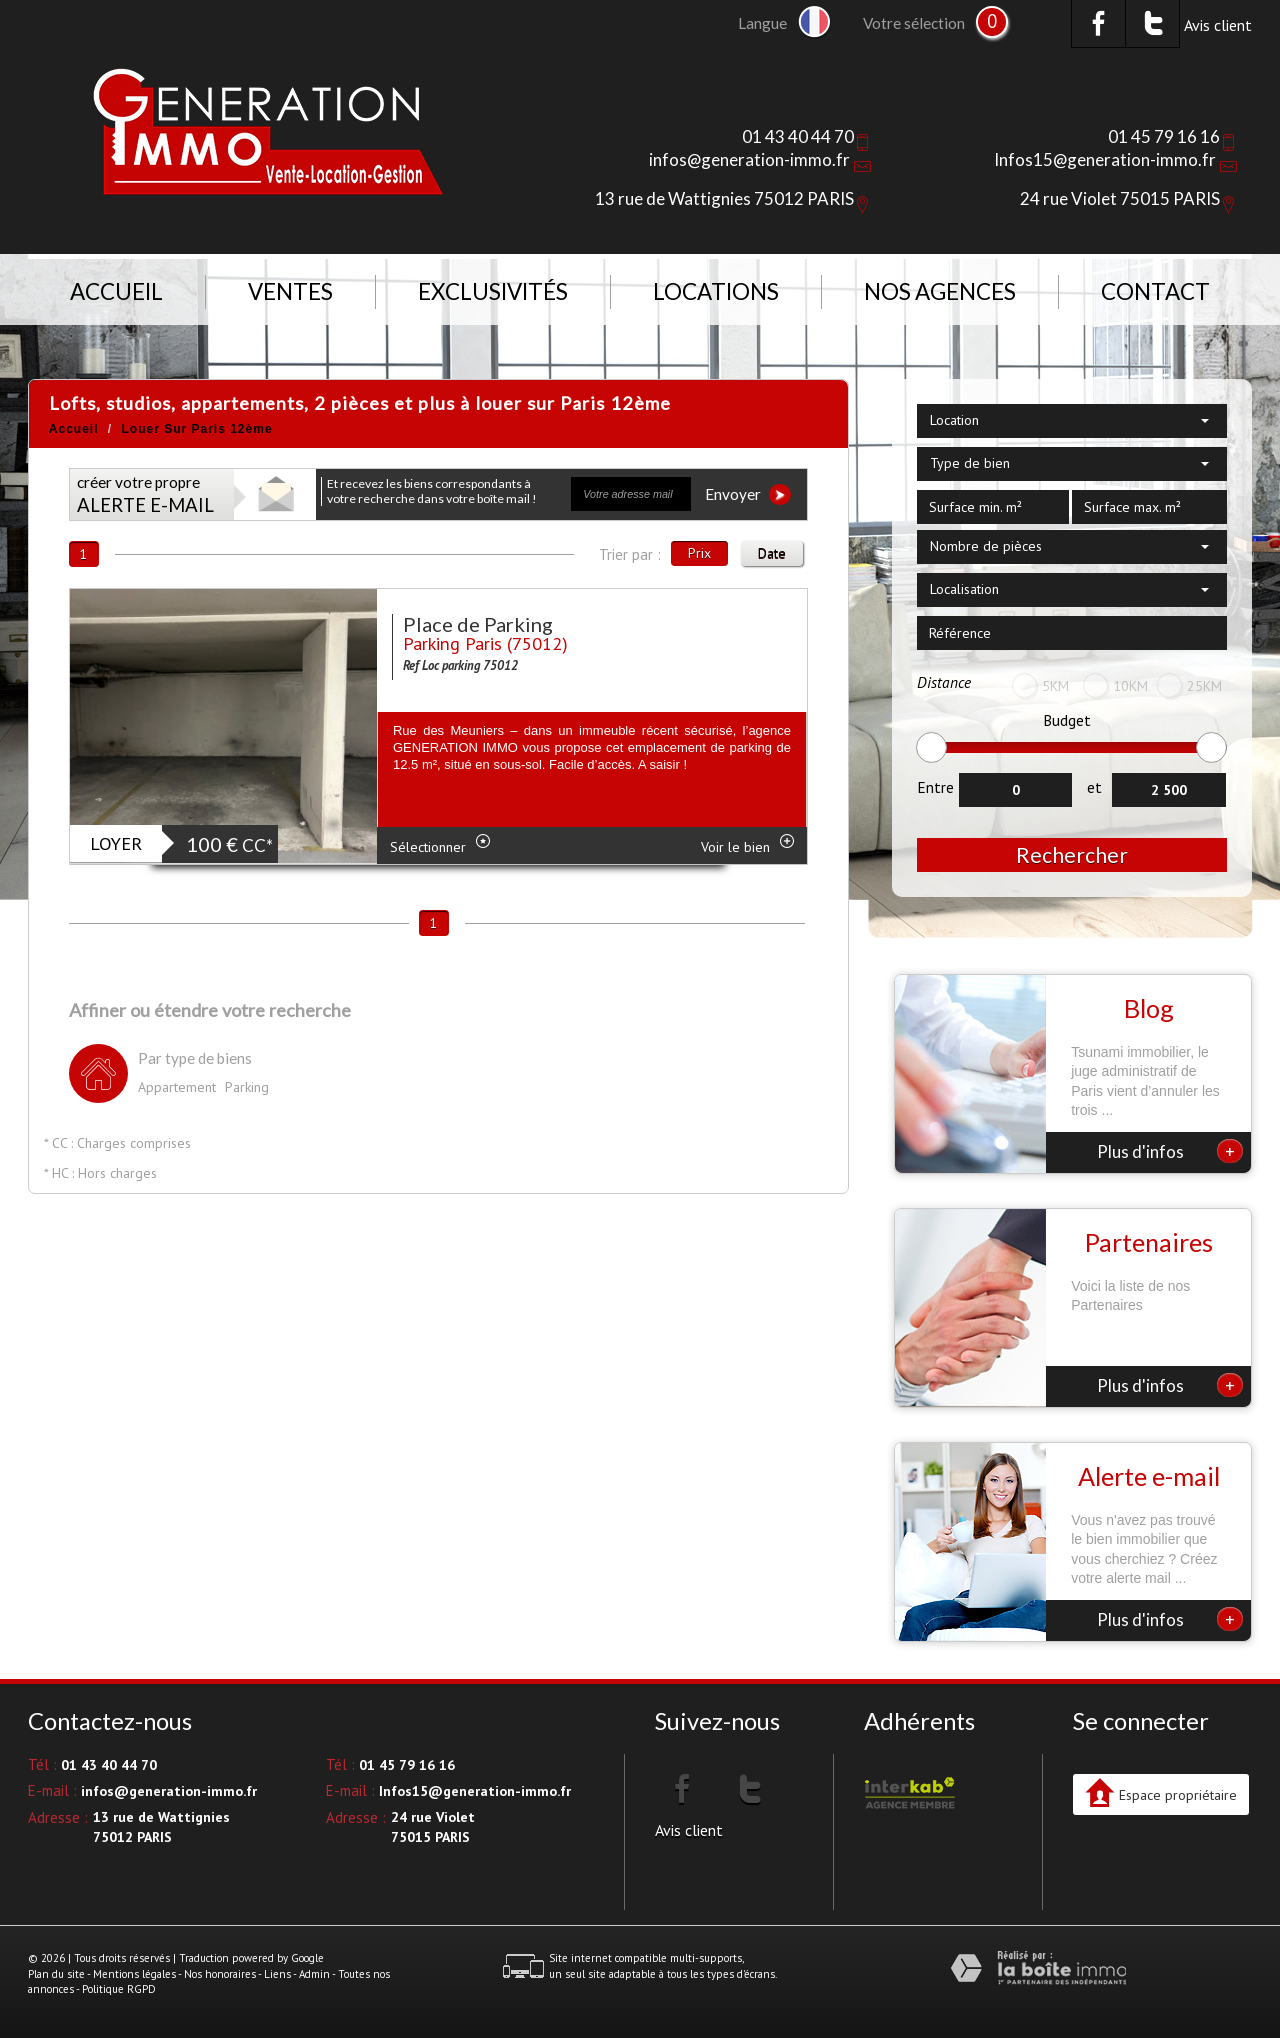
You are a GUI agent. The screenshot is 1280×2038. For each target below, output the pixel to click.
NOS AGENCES (940, 291)
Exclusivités (493, 291)
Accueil (116, 291)
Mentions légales (134, 1974)
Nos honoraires (220, 1974)
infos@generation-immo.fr (749, 159)
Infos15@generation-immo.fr (1105, 159)
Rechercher (1072, 854)
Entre (935, 787)
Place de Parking (478, 624)
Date (772, 553)
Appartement (177, 1087)
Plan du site (56, 1974)
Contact (1155, 291)
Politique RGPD (119, 1989)
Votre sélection (914, 23)
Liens (277, 1974)
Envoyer (748, 494)
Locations (716, 291)
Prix (699, 553)
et (1094, 787)
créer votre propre (145, 494)
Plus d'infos (1170, 1151)
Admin (314, 1974)
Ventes (290, 291)
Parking (247, 1087)
